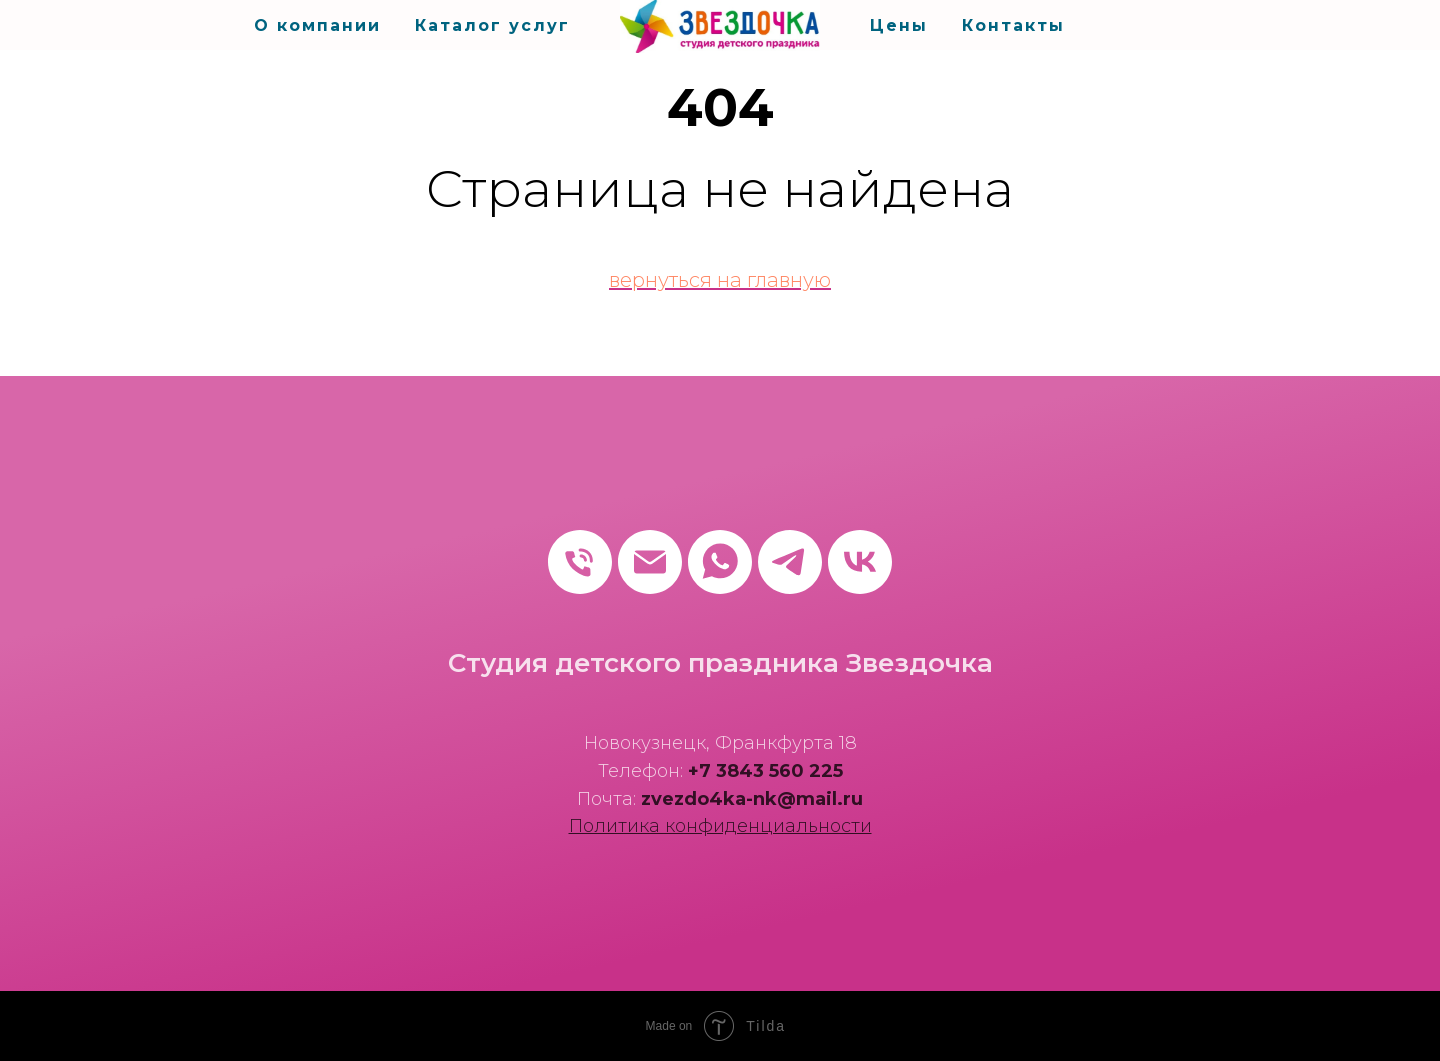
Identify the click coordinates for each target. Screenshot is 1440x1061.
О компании (317, 25)
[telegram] (790, 562)
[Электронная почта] (650, 562)
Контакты (1013, 25)
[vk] (860, 562)
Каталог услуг (492, 25)
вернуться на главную (720, 280)
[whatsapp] (720, 562)
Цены (899, 25)
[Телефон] (580, 562)
